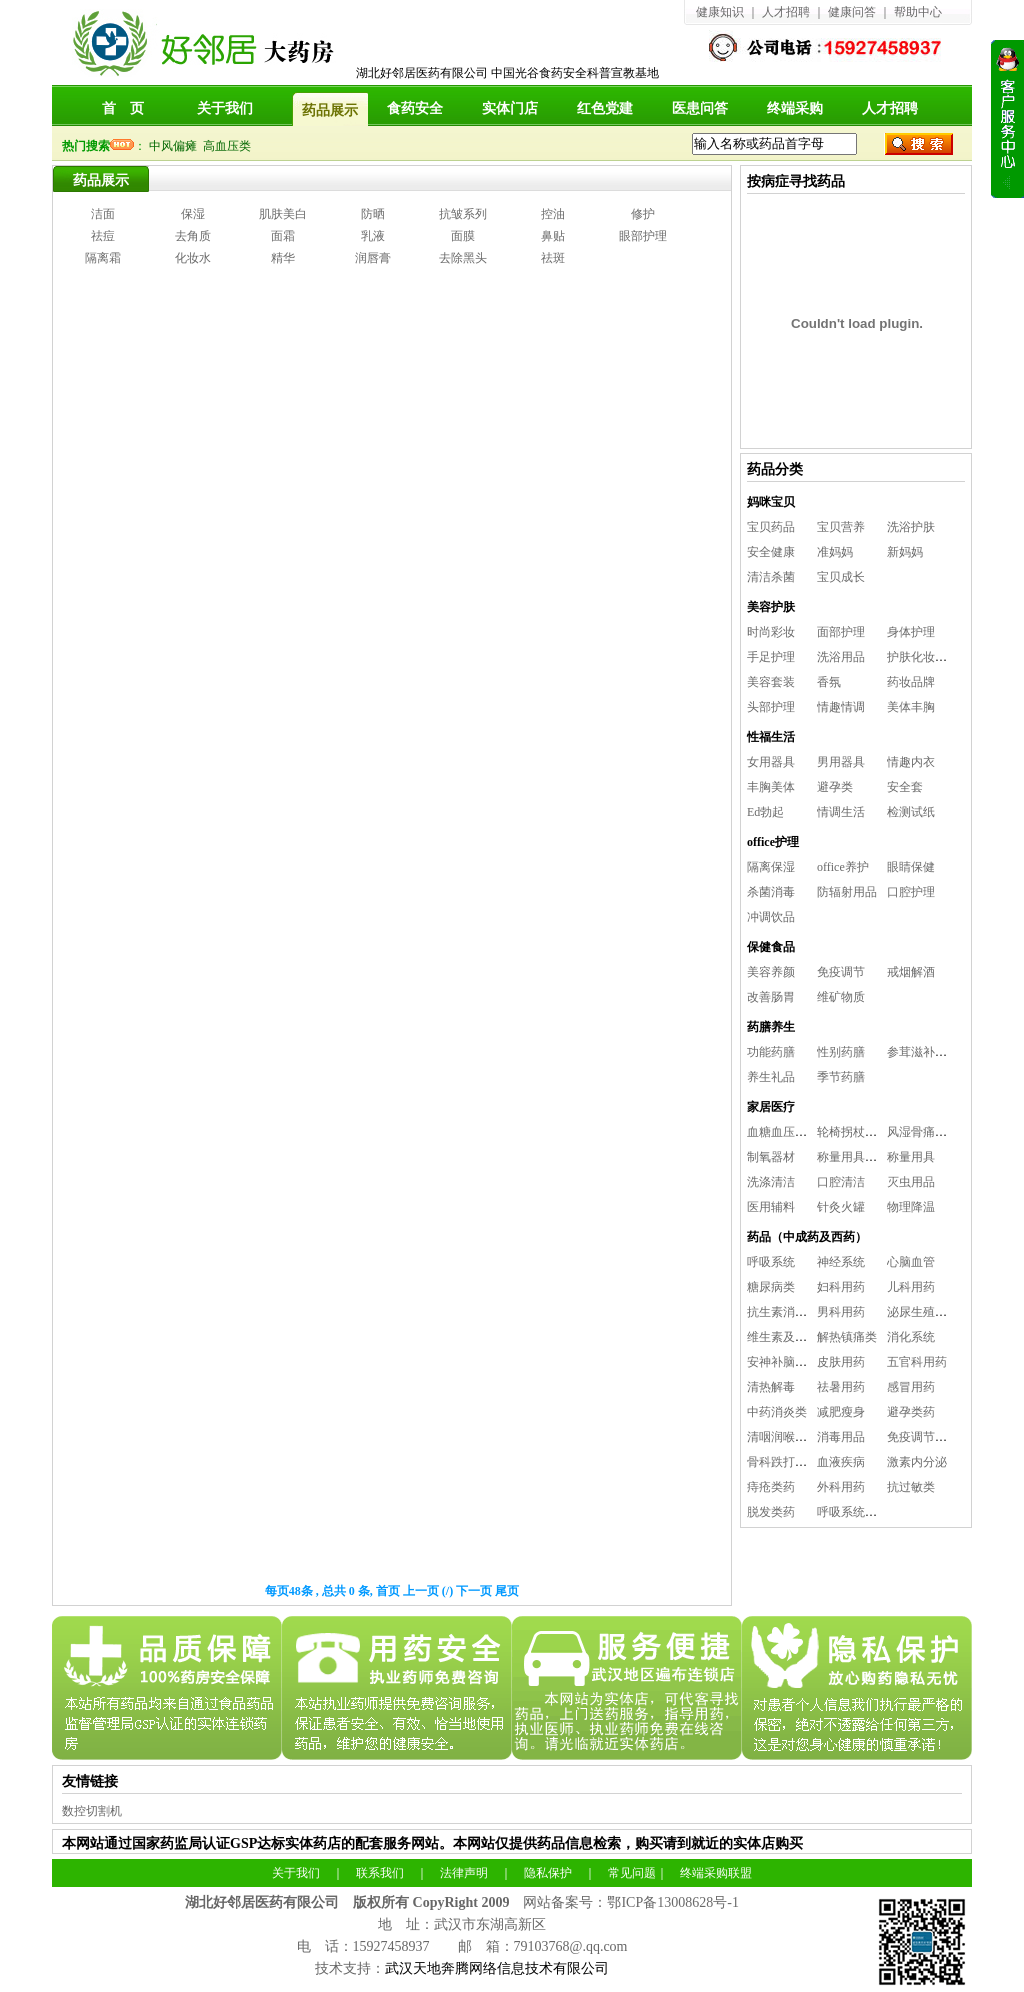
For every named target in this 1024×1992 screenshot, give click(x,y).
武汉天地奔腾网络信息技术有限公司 (497, 1968)
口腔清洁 (841, 1182)
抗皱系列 (463, 214)
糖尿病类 (771, 1287)
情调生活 (841, 812)
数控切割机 (92, 1811)
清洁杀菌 (771, 577)
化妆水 (193, 258)
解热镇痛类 (847, 1337)
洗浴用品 (841, 657)
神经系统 (841, 1262)
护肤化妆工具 (923, 657)
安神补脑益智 (783, 1362)
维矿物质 (841, 997)
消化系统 (911, 1337)
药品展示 (101, 180)
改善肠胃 (771, 997)
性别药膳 (841, 1052)
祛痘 (103, 236)
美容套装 (771, 682)
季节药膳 (841, 1077)
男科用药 (841, 1312)
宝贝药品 (771, 527)
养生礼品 (771, 1077)
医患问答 (700, 108)
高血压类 (230, 146)
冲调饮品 (771, 917)
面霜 (283, 236)
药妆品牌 (911, 682)
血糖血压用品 (783, 1132)
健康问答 (852, 12)
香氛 (829, 682)
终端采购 (795, 108)
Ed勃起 (765, 812)
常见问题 (632, 1873)
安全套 (905, 787)
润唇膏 (373, 258)
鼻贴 (553, 236)
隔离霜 (103, 258)
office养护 (843, 867)
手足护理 (771, 657)
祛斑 (553, 258)
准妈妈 (835, 552)
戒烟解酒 (911, 972)
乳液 (373, 236)
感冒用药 (911, 1387)
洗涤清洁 (771, 1182)
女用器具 (771, 762)
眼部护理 (643, 236)
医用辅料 (771, 1207)
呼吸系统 (771, 1262)
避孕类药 (911, 1412)
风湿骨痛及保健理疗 (941, 1132)
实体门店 (510, 108)
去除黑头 (463, 258)
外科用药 (841, 1487)
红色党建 (605, 108)
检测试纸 (911, 812)
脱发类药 (771, 1512)
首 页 (123, 108)
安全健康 (771, 552)
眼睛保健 (911, 867)
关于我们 (225, 108)
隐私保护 (548, 1873)
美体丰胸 (911, 707)
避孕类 (835, 787)
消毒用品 (841, 1437)
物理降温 (911, 1207)
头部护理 (771, 707)
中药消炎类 (777, 1412)
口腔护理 (911, 892)
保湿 (193, 214)
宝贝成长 (841, 577)
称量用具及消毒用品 (871, 1157)
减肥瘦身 (841, 1412)
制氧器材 (771, 1157)
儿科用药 (911, 1287)
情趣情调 (841, 707)
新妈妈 (905, 552)
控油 (553, 214)
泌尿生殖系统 (923, 1312)
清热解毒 (771, 1387)
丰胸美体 (771, 787)
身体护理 (911, 632)
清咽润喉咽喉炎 (789, 1437)
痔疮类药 (771, 1487)
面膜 (463, 236)
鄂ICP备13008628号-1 (672, 1902)
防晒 (373, 214)
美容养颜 (771, 972)
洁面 (103, 214)
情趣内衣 (911, 762)
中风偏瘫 (176, 146)
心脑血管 (911, 1262)
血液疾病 (841, 1462)
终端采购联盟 (716, 1873)
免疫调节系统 (923, 1437)
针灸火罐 (841, 1207)
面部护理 (841, 632)
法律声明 (464, 1873)
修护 (643, 214)
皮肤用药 (841, 1362)
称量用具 (911, 1157)
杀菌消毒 (771, 892)
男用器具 (841, 762)
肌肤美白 (283, 214)
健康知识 (720, 12)
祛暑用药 (841, 1387)
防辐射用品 (847, 892)
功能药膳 (771, 1052)
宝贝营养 (841, 527)
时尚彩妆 (771, 632)
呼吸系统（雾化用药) (873, 1512)
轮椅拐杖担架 (853, 1132)
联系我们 (380, 1873)
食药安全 (415, 108)
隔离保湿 (771, 867)
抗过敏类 (911, 1487)
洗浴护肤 (911, 527)
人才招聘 (786, 12)
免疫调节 (841, 972)
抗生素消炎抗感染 (795, 1312)
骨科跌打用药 (783, 1462)
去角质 (193, 236)
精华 (283, 258)
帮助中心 (918, 12)
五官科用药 (917, 1362)
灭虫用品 (911, 1182)
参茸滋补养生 (923, 1052)
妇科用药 (841, 1287)
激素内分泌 (917, 1462)
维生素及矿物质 (789, 1337)
